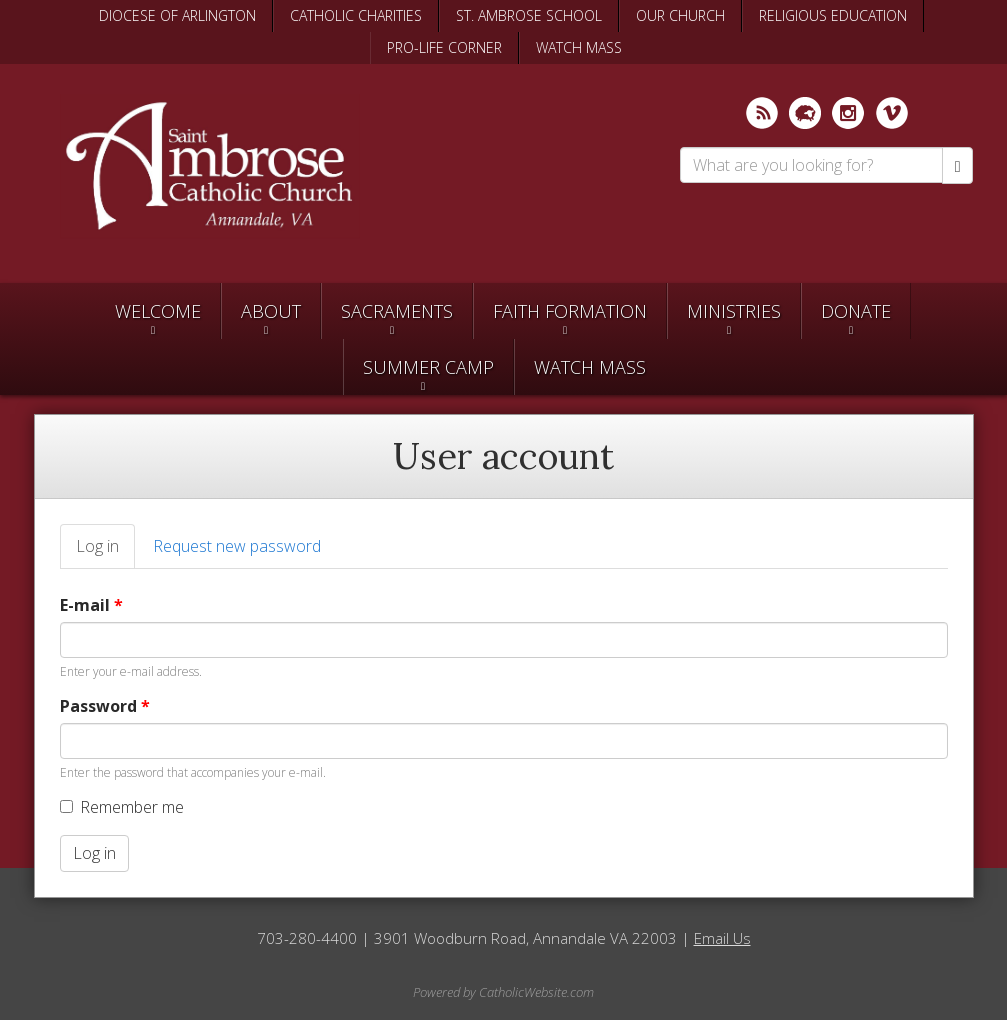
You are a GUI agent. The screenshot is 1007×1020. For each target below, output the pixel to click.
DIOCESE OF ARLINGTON (177, 15)
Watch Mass (590, 367)
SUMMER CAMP (428, 367)
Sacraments (397, 311)
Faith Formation (570, 311)
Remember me (122, 807)
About (271, 311)
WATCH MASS (579, 47)
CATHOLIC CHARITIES (356, 15)
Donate (856, 311)
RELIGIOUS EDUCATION (833, 15)
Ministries (734, 311)
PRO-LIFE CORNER (444, 47)
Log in (105, 552)
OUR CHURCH (680, 15)
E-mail (91, 605)
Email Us (722, 938)
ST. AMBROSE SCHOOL (529, 15)
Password (105, 706)
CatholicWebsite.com (536, 992)
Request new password (237, 546)
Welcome (158, 311)
